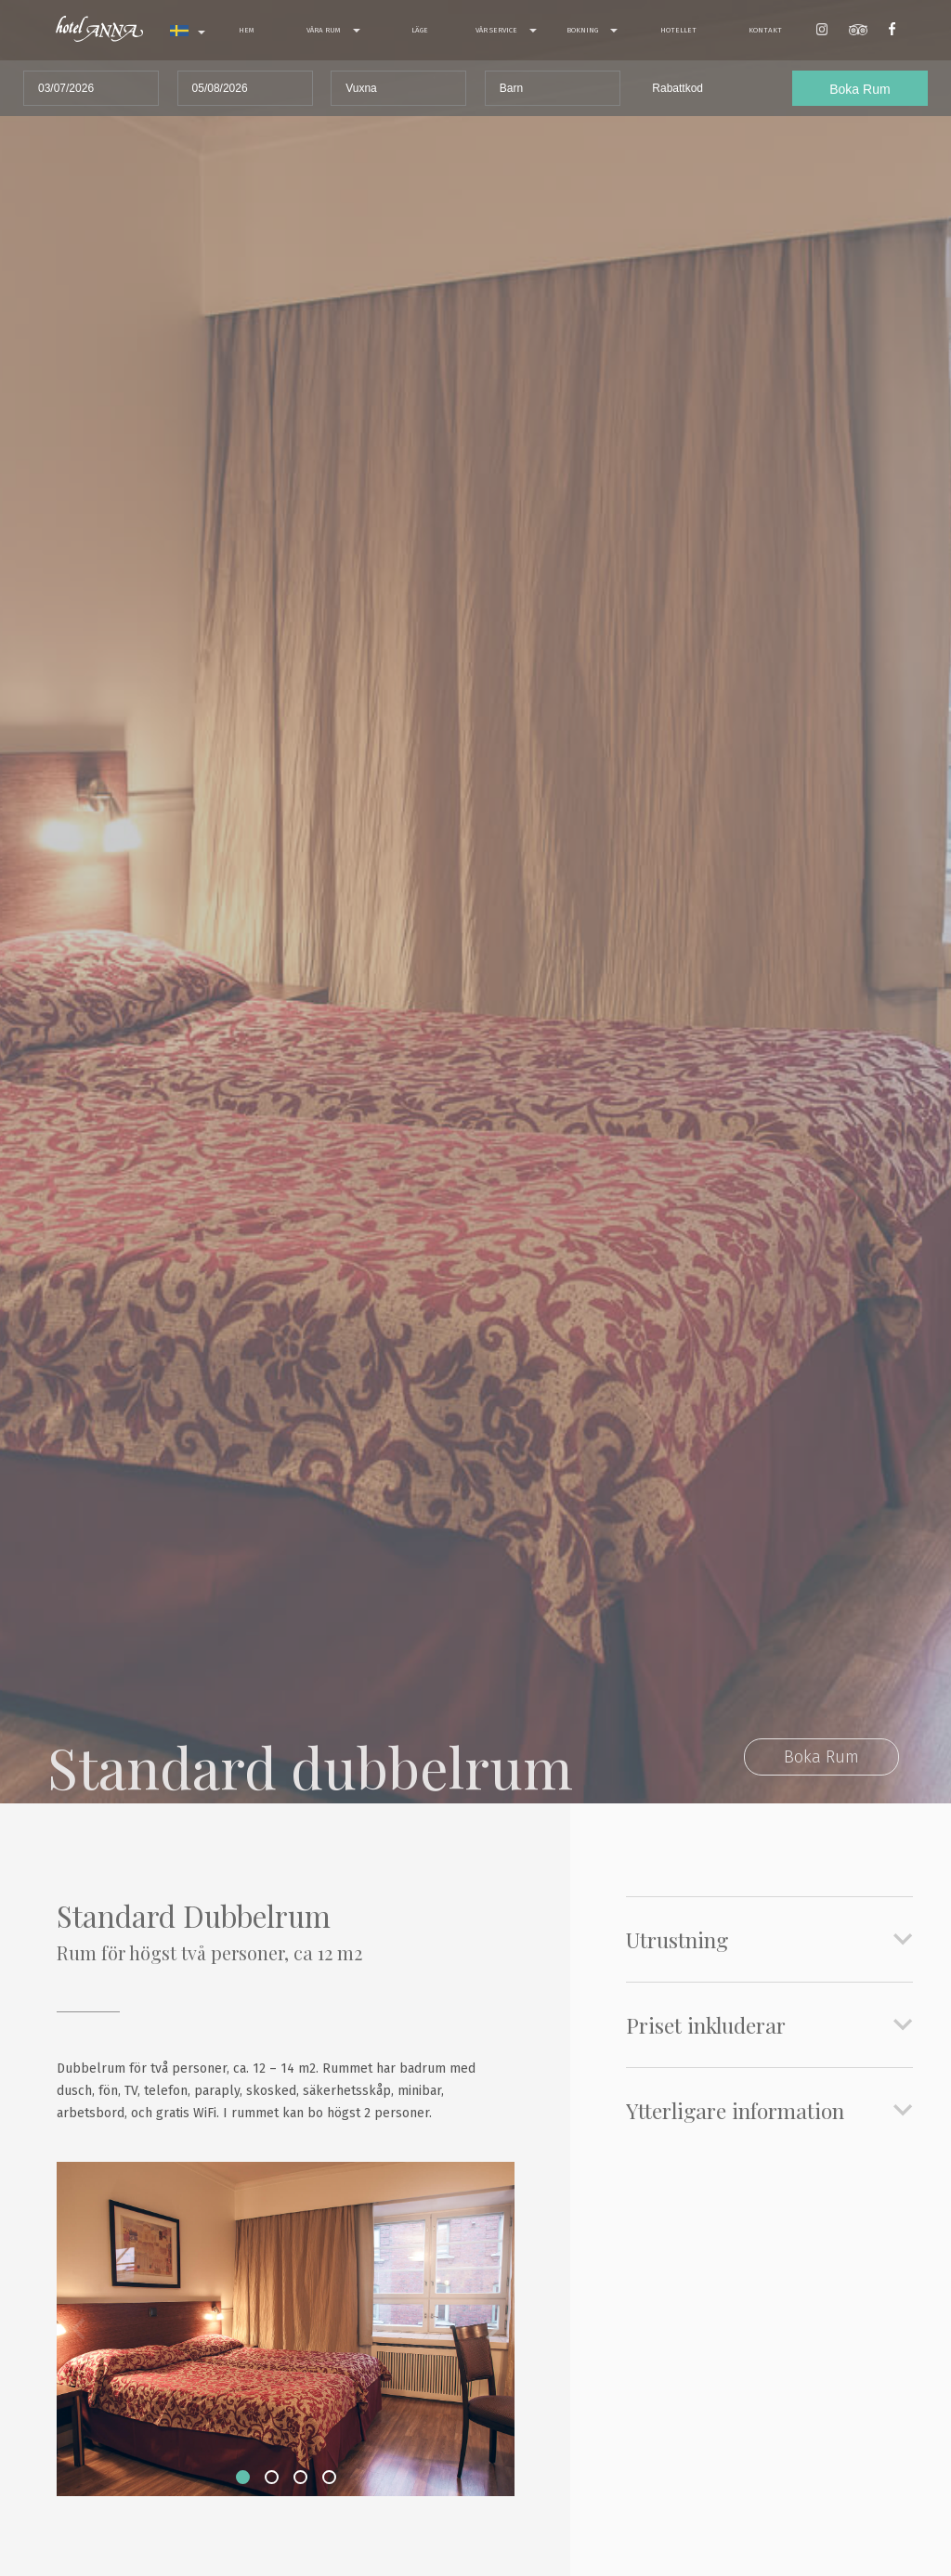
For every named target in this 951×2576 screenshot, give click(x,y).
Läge (419, 30)
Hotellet (678, 30)
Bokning (592, 30)
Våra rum (333, 30)
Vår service (506, 30)
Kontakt (765, 30)
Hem (246, 30)
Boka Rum (821, 1757)
